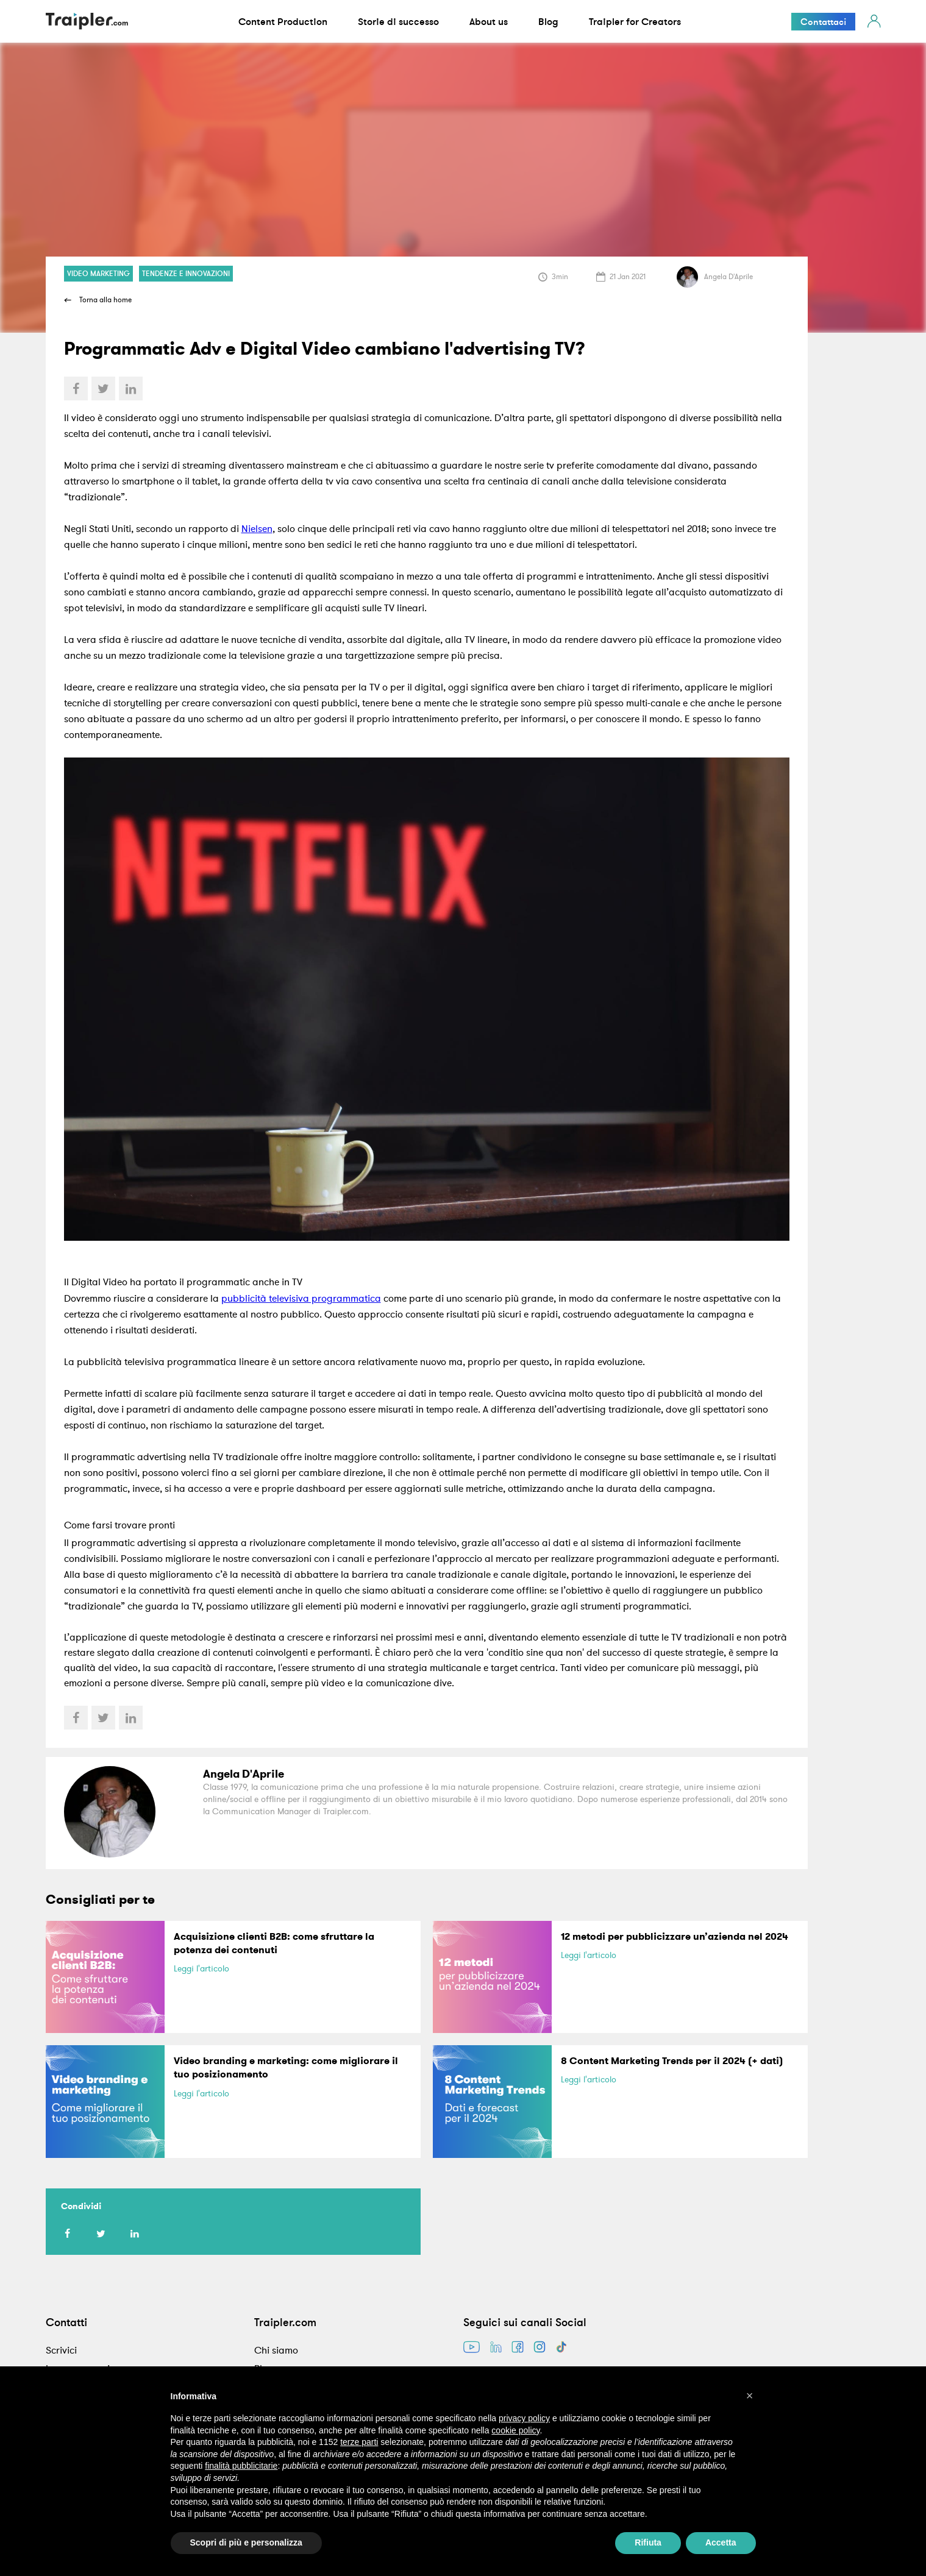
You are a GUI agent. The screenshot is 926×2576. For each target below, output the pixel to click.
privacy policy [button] (524, 2418)
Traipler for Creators (635, 21)
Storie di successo (398, 21)
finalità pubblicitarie (241, 2466)
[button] (750, 2395)
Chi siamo (276, 2350)
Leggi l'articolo (201, 1968)
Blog (548, 21)
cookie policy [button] (515, 2430)
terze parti (359, 2442)
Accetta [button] (720, 2542)
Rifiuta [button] (648, 2542)
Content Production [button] (282, 21)
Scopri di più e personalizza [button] (246, 2542)
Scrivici (61, 2350)
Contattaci (823, 21)
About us (488, 21)
